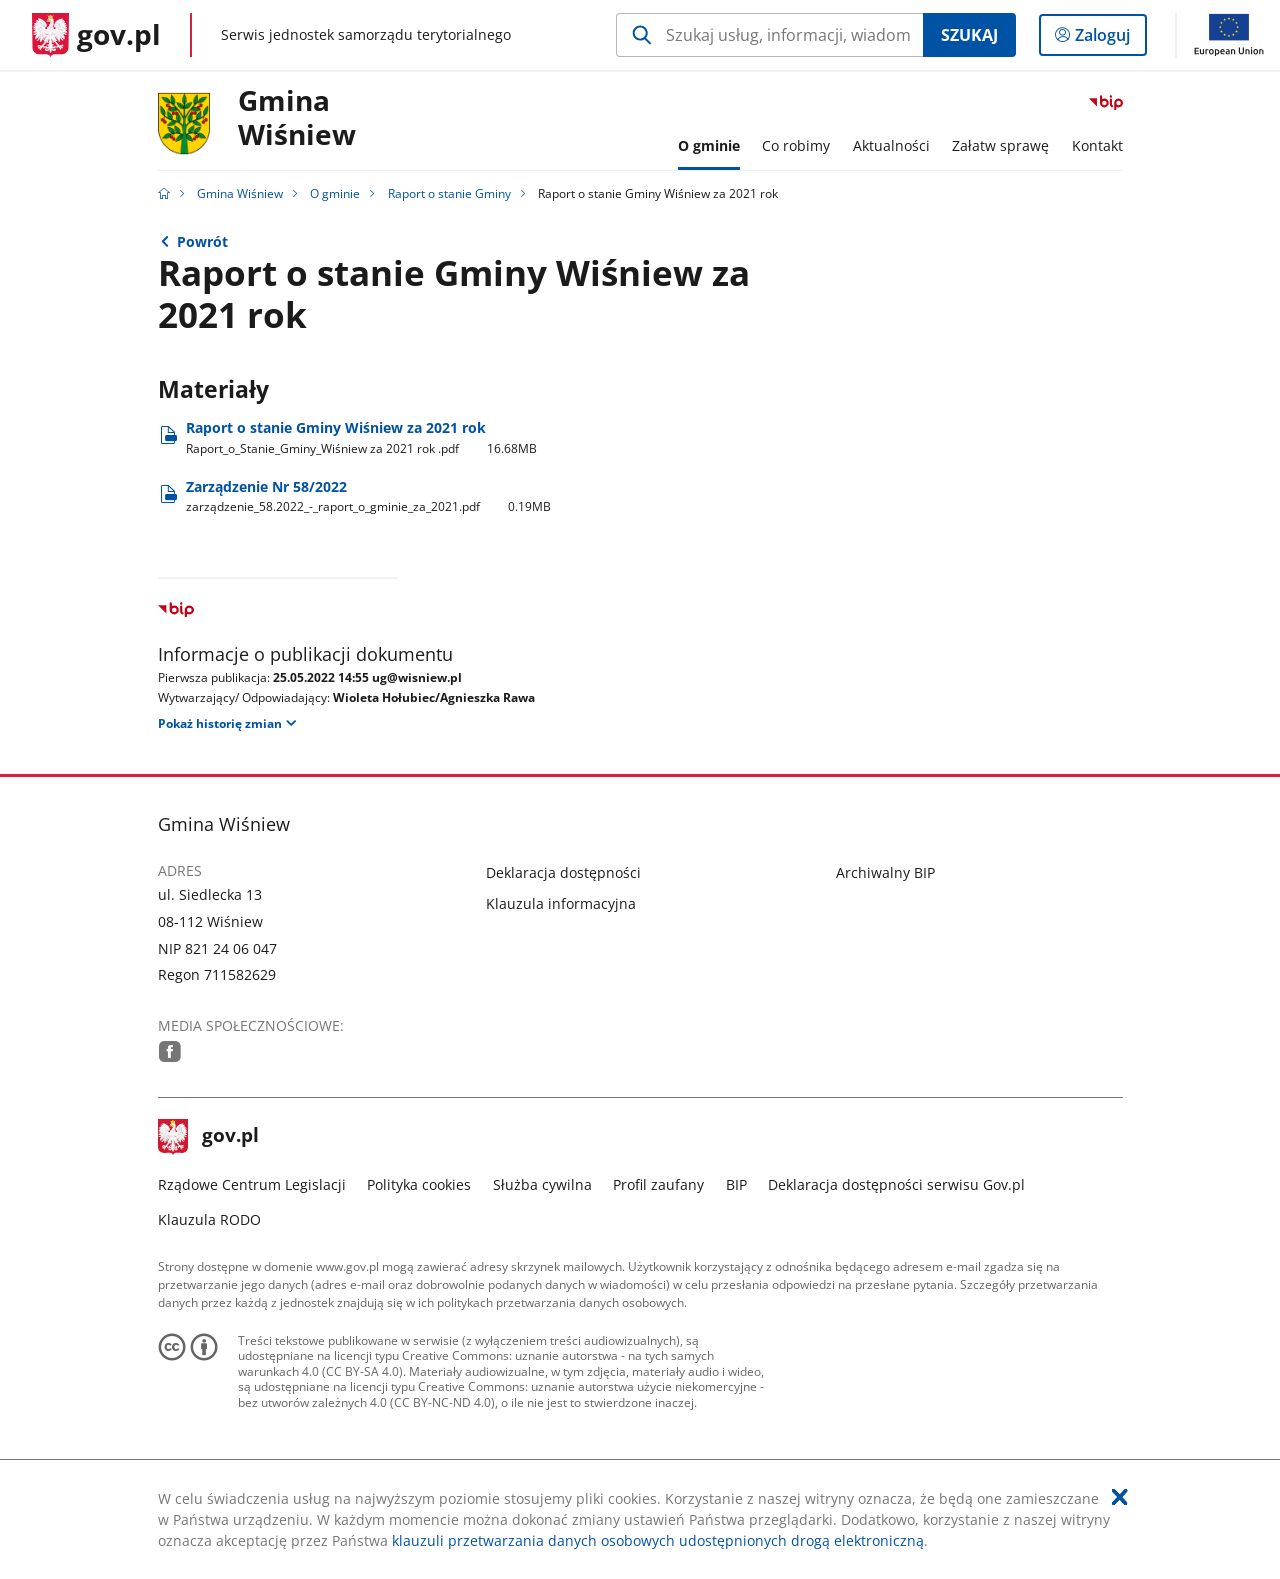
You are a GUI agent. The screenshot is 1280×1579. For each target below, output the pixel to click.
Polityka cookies (419, 1184)
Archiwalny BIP (885, 872)
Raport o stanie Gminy (449, 193)
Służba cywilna (542, 1184)
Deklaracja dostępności (563, 872)
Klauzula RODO (209, 1219)
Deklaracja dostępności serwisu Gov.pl (896, 1184)
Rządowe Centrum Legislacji (252, 1184)
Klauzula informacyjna (561, 903)
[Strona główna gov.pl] (96, 35)
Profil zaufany (658, 1184)
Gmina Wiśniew (240, 193)
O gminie (335, 193)
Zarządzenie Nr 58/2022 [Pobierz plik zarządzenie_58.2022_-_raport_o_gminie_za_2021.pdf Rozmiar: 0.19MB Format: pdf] (369, 496)
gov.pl (209, 1137)
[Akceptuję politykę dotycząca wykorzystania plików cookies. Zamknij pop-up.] (1120, 1497)
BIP (736, 1184)
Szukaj (969, 35)
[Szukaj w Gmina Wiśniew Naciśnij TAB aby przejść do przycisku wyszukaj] (769, 35)
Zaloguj (1108, 39)
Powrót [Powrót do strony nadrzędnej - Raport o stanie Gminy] (202, 241)
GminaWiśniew (297, 118)
